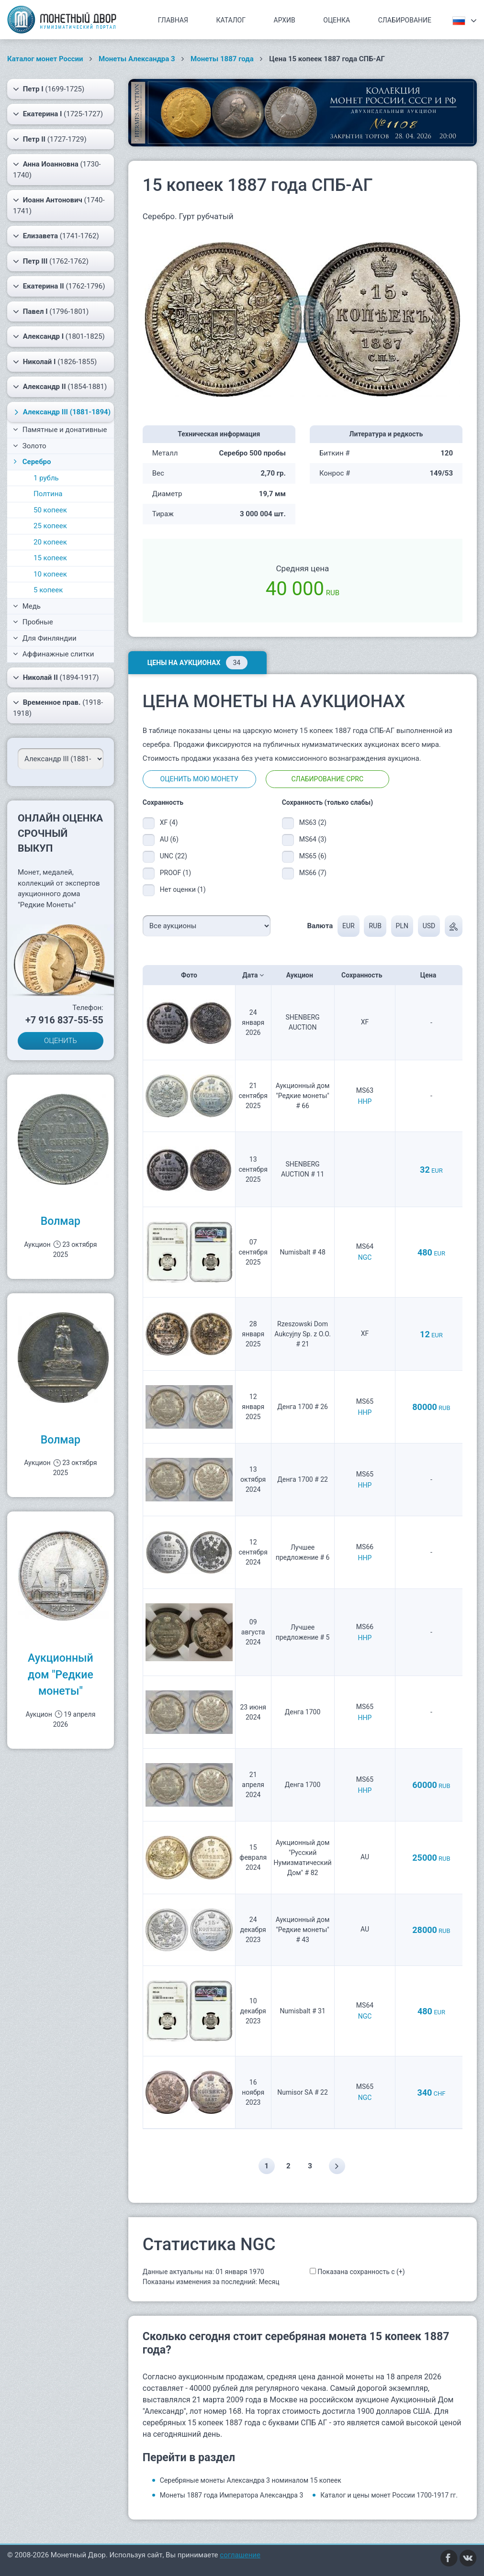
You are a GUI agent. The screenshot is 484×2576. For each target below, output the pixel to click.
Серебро (31, 461)
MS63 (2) (312, 822)
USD (429, 926)
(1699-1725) (48, 89)
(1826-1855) (55, 361)
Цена (431, 975)
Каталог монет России (45, 59)
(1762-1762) (51, 261)
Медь (27, 606)
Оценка (336, 20)
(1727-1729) (50, 139)
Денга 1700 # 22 (302, 1479)
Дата (253, 975)
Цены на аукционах (197, 662)
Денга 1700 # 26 (302, 1406)
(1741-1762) (56, 236)
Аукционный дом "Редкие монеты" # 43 (303, 1929)
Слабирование (404, 20)
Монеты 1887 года (222, 59)
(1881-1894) (61, 412)
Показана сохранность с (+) (361, 2272)
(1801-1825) (59, 336)
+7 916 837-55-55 (64, 1020)
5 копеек (48, 590)
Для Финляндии (45, 638)
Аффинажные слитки (53, 654)
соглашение (240, 2555)
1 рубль (46, 478)
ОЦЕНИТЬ (60, 1040)
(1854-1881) (60, 386)
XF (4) (169, 822)
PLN (402, 926)
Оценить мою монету (199, 779)
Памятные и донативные (60, 429)
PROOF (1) (175, 873)
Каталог (231, 20)
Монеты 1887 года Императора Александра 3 (232, 2495)
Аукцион (302, 975)
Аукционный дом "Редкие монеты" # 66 (303, 1096)
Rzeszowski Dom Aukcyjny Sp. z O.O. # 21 (302, 1334)
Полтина (48, 493)
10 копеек (50, 574)
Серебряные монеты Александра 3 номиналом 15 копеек (250, 2480)
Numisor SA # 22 (302, 2092)
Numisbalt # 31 (302, 2011)
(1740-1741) (59, 205)
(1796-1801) (51, 311)
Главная (173, 20)
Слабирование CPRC (328, 779)
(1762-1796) (59, 286)
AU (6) (169, 839)
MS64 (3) (312, 839)
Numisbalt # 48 (302, 1252)
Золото (29, 446)
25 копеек (50, 526)
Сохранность (364, 975)
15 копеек (50, 558)
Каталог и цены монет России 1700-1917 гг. (389, 2495)
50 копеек (50, 510)
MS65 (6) (312, 856)
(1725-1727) (58, 114)
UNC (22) (173, 856)
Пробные (33, 622)
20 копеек (50, 542)
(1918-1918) (58, 707)
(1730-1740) (57, 169)
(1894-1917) (56, 677)
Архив (284, 20)
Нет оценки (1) (183, 889)
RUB (375, 926)
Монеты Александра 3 (137, 59)
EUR (348, 926)
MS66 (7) (312, 873)
